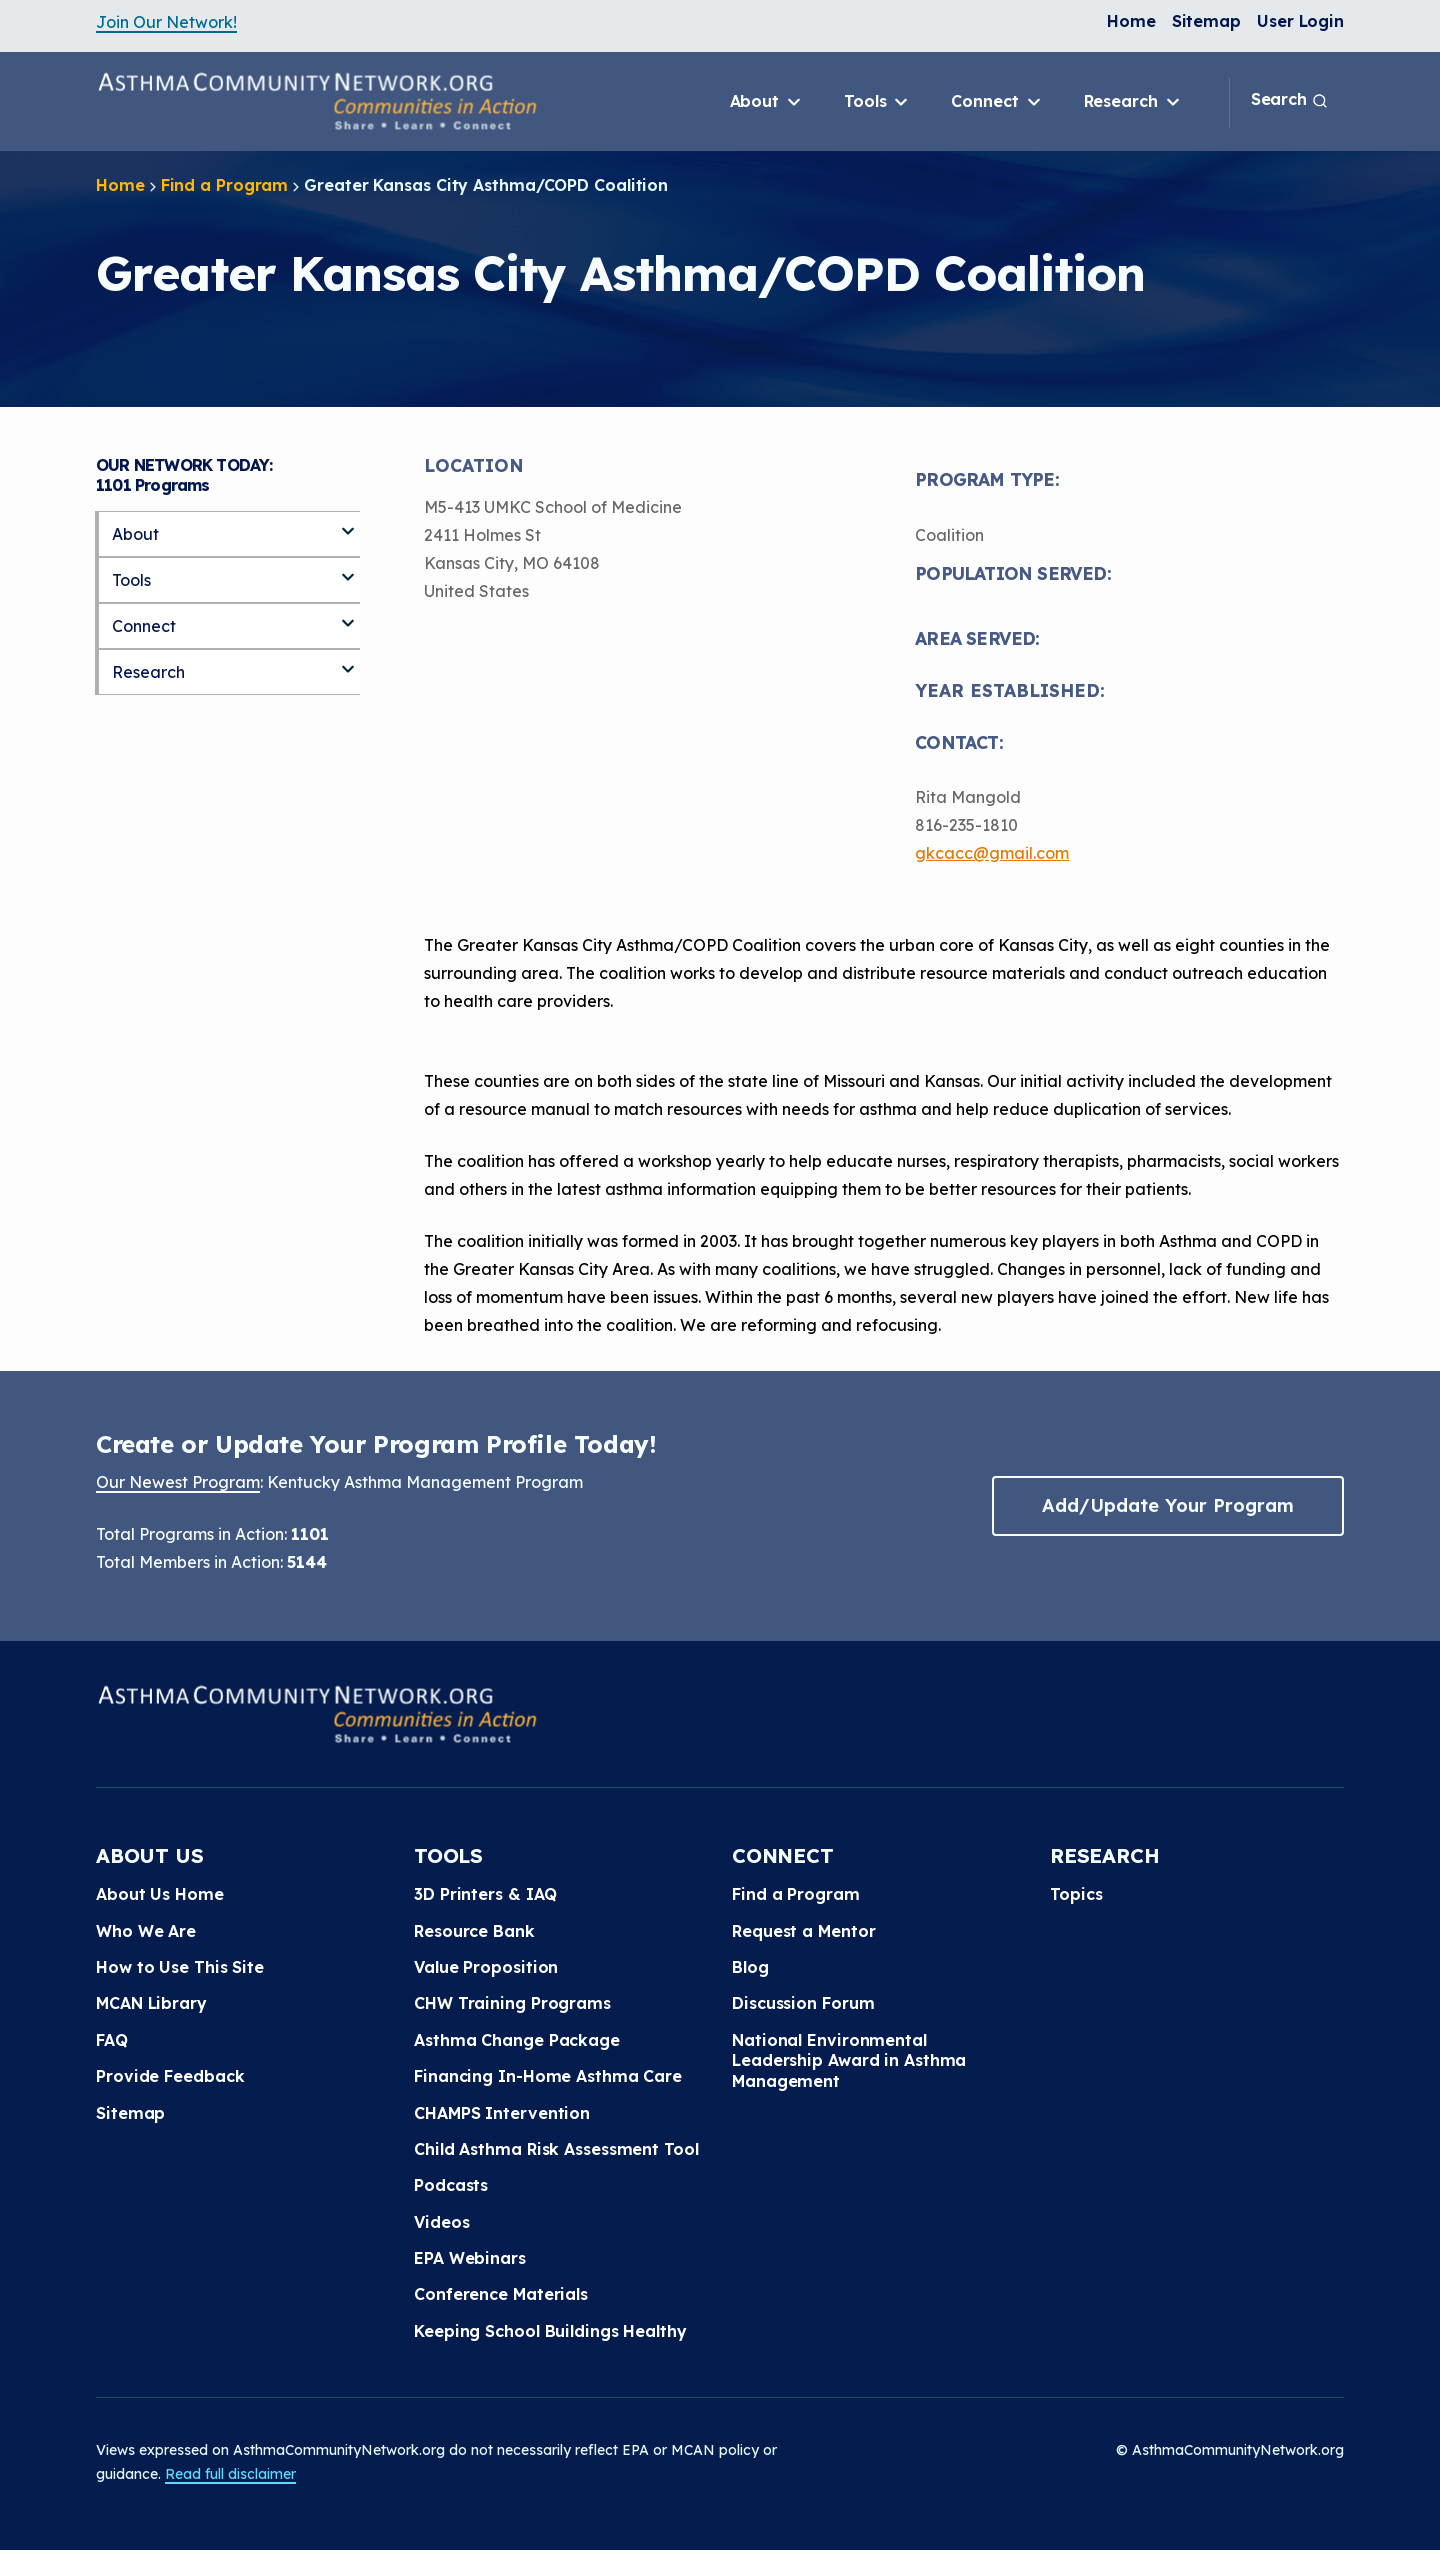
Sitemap (1206, 21)
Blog (750, 1967)
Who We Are (146, 1931)
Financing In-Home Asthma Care (548, 2076)
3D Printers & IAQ (485, 1894)
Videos (441, 2222)
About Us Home (160, 1894)
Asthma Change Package (517, 2040)
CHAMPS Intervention (502, 2113)
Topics (1076, 1894)
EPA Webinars (470, 2258)
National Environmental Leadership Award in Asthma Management (849, 2060)
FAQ (112, 2040)
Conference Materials (501, 2294)
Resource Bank (474, 1931)
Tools (877, 102)
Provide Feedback (170, 2076)
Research (1133, 102)
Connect (997, 102)
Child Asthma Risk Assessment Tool (556, 2149)
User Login (1300, 21)
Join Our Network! (166, 22)
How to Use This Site (180, 1967)
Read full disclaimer (230, 2474)
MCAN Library (151, 2003)
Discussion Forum (803, 2003)
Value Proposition (486, 1967)
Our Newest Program (178, 1482)
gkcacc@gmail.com (992, 853)
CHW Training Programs (512, 2003)
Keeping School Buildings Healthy (550, 2331)
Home (1131, 21)
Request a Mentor (803, 1931)
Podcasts (451, 2185)
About (767, 102)
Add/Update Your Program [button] (1168, 1505)
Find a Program (225, 185)
